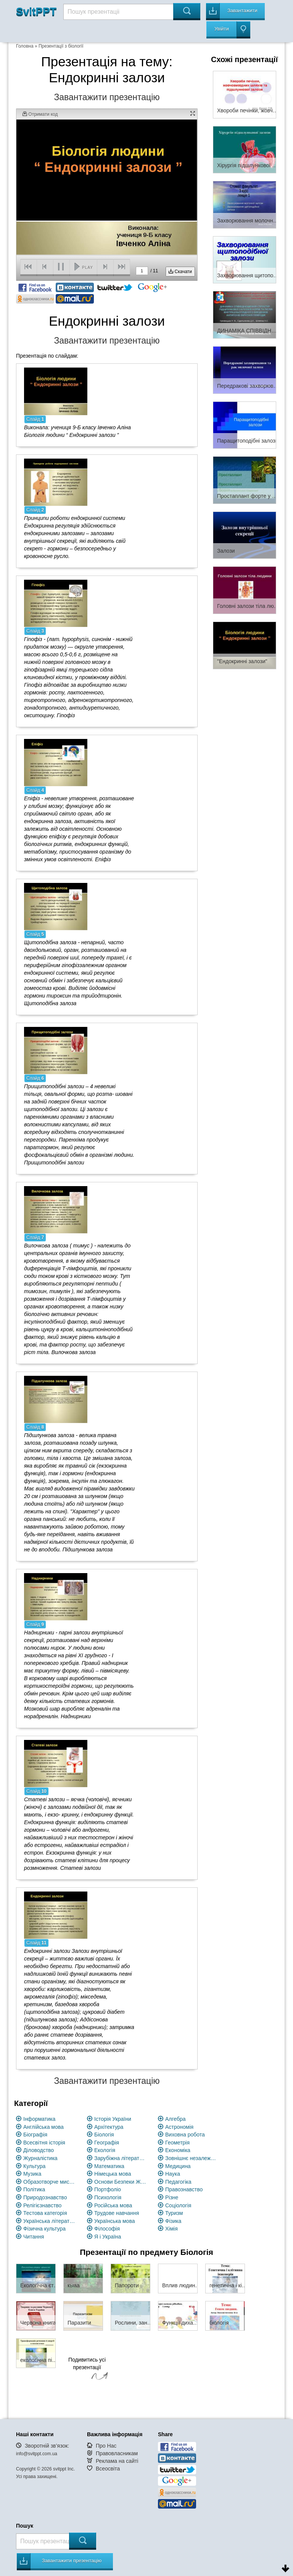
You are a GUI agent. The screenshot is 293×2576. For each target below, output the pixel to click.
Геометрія (177, 2142)
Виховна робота (185, 2134)
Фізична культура (44, 2229)
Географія (106, 2142)
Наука (172, 2174)
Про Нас (106, 2446)
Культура (34, 2166)
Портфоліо (107, 2189)
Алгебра (175, 2119)
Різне (171, 2197)
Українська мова (114, 2221)
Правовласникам (117, 2453)
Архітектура (108, 2127)
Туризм (174, 2213)
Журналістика (40, 2158)
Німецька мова (112, 2174)
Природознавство (45, 2197)
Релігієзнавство (42, 2205)
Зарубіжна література (120, 2158)
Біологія (104, 2134)
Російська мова (113, 2205)
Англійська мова (43, 2127)
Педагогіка (178, 2182)
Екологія (104, 2150)
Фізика (173, 2221)
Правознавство (184, 2189)
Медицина (178, 2166)
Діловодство (38, 2150)
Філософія (107, 2229)
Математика (109, 2166)
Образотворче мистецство (49, 2182)
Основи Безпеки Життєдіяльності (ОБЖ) (120, 2182)
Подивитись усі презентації (87, 2370)
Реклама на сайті (117, 2461)
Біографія (35, 2134)
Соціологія (178, 2205)
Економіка (177, 2150)
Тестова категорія (45, 2213)
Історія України (112, 2119)
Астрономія (179, 2127)
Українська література (49, 2221)
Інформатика (39, 2119)
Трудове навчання (116, 2213)
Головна (25, 46)
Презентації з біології (61, 46)
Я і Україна (107, 2237)
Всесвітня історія (44, 2142)
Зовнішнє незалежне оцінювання (191, 2158)
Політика (34, 2189)
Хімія (171, 2229)
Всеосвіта (108, 2469)
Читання (33, 2237)
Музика (32, 2174)
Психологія (107, 2197)
